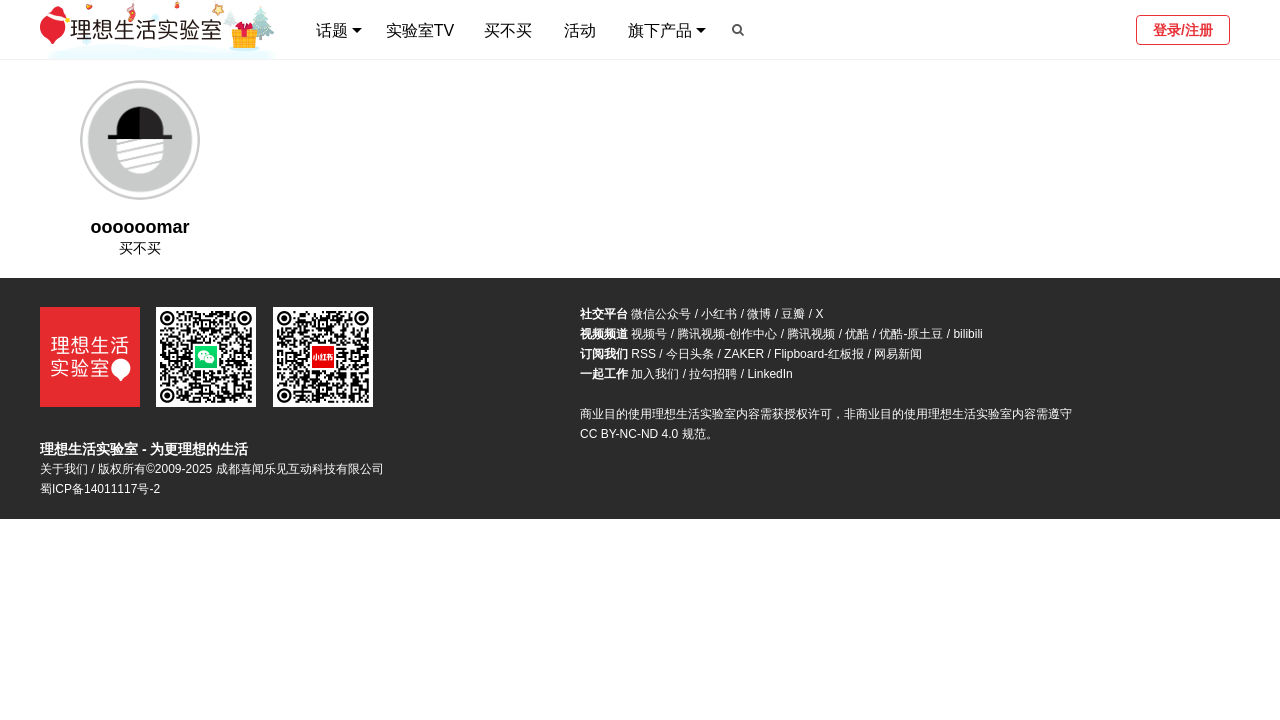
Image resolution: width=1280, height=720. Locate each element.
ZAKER (744, 354)
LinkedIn (769, 374)
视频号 (649, 334)
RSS (643, 354)
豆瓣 (793, 314)
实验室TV (420, 30)
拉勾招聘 (713, 374)
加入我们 (655, 374)
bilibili (967, 334)
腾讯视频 (811, 334)
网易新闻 (898, 354)
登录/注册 (1183, 30)
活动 (580, 30)
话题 (332, 30)
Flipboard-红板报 (819, 354)
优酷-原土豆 (911, 334)
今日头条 (690, 354)
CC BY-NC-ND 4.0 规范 (643, 434)
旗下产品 (660, 30)
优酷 (857, 334)
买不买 (508, 30)
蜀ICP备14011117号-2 (100, 489)
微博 (759, 314)
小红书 (719, 314)
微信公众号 (661, 314)
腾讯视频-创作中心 (727, 334)
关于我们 (64, 469)
